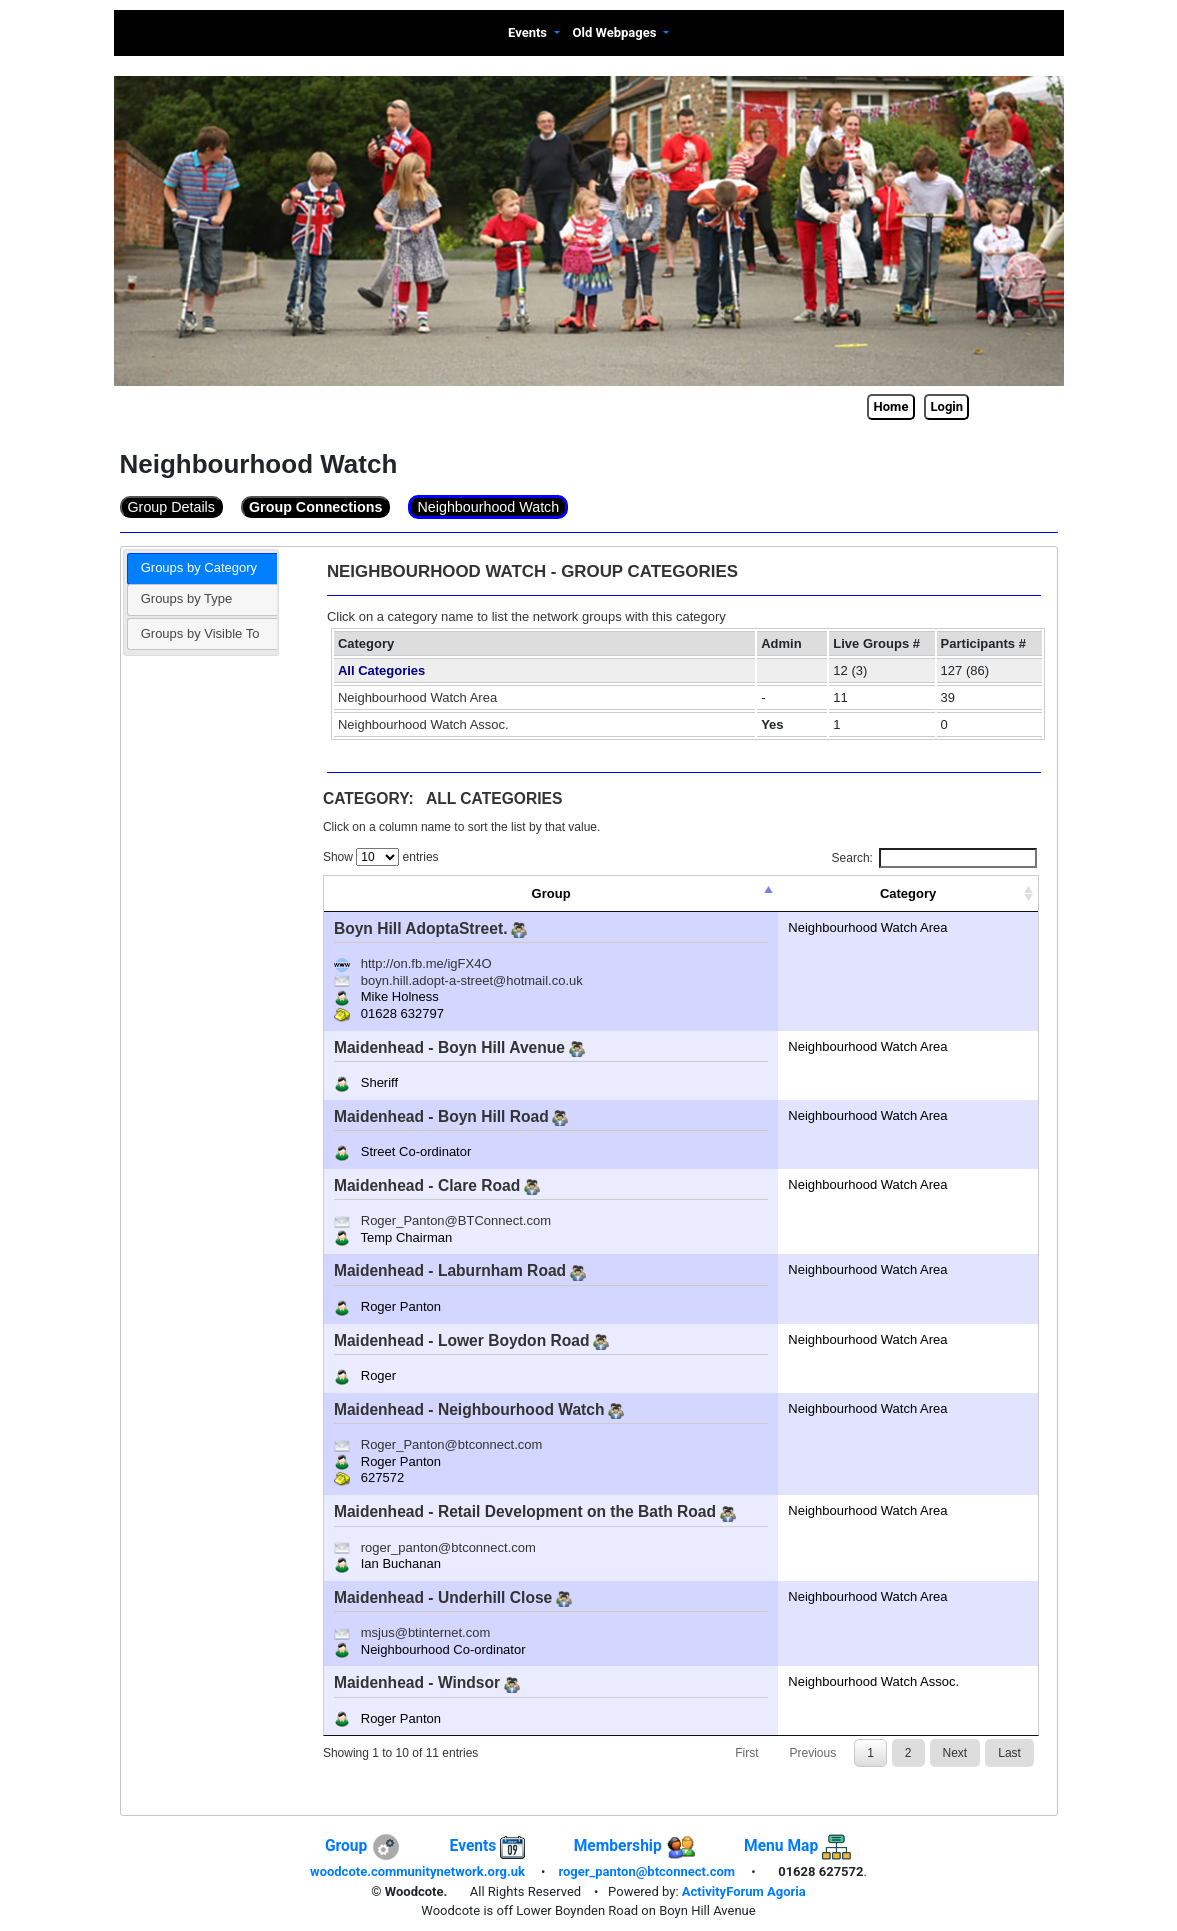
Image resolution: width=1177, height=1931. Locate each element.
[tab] (202, 569)
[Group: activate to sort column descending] (551, 894)
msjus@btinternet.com (426, 1632)
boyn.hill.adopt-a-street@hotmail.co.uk (472, 980)
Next (955, 1753)
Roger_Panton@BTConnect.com (456, 1220)
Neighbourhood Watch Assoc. (423, 724)
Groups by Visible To (200, 633)
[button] (534, 33)
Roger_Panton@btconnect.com (452, 1444)
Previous (812, 1753)
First (746, 1753)
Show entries (381, 857)
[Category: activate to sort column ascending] (908, 894)
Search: (934, 858)
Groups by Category (199, 567)
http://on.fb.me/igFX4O (426, 963)
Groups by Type (187, 598)
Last (1009, 1753)
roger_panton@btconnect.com (448, 1547)
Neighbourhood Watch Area (417, 697)
